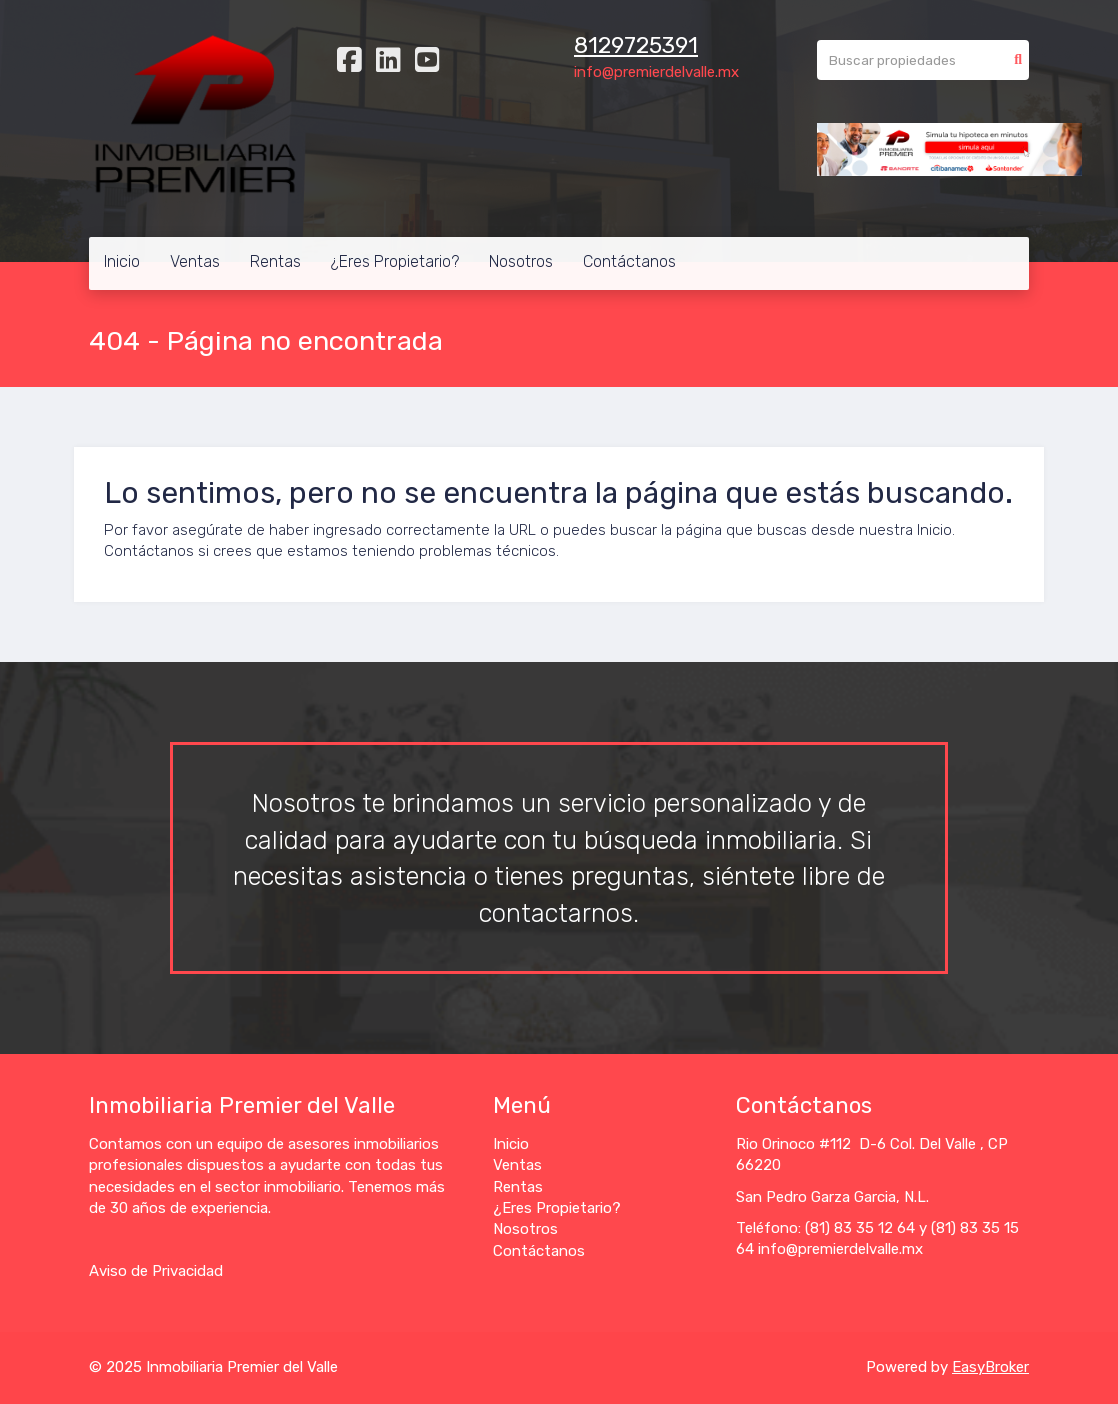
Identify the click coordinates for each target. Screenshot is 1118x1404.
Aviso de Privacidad (156, 1271)
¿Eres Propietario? (395, 261)
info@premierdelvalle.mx (656, 72)
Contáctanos (629, 261)
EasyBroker (990, 1367)
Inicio (122, 261)
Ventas (195, 261)
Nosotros (521, 261)
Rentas (275, 261)
